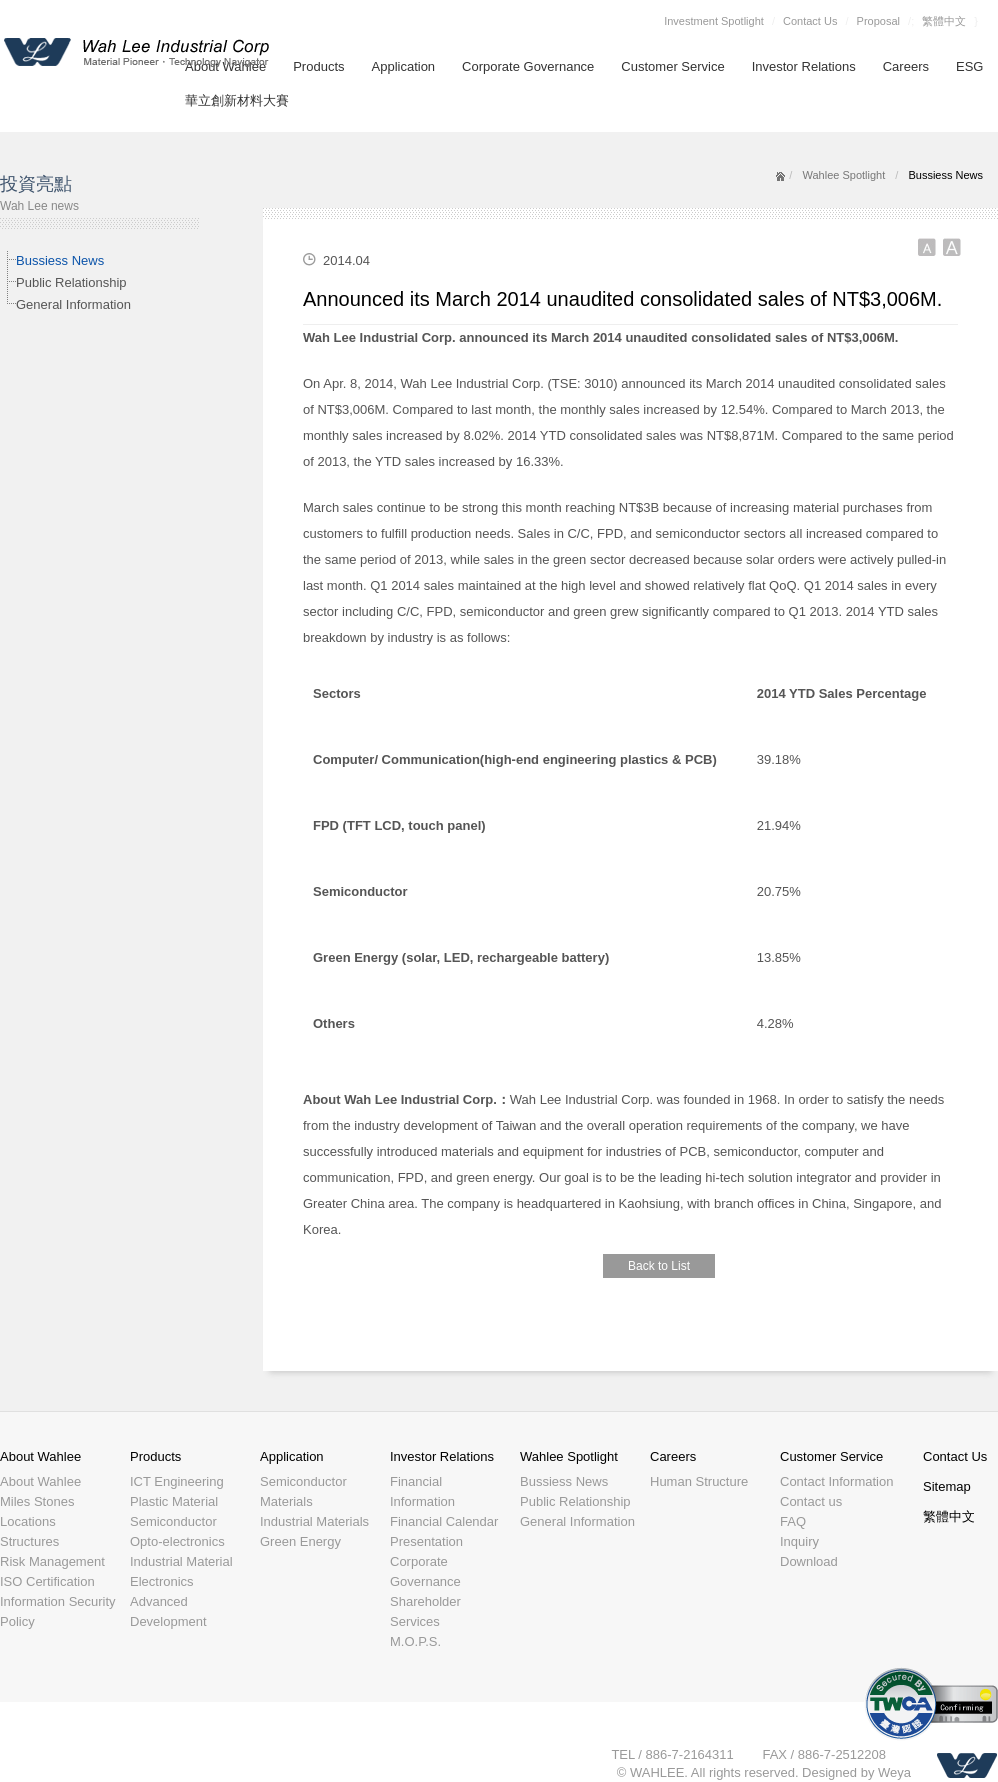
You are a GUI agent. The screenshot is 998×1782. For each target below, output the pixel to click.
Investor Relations (804, 66)
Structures (29, 1541)
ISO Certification (47, 1581)
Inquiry (799, 1541)
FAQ (793, 1521)
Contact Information (836, 1481)
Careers (906, 66)
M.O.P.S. (415, 1641)
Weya (894, 1772)
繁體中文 (944, 21)
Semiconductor (173, 1521)
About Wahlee (40, 1456)
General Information (73, 304)
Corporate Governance (528, 66)
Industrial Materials (314, 1521)
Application (404, 66)
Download (809, 1561)
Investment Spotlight (714, 21)
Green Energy (300, 1541)
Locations (28, 1521)
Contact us (811, 1501)
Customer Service (672, 66)
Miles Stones (37, 1501)
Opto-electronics (177, 1541)
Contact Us (810, 21)
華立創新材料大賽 (237, 100)
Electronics (162, 1581)
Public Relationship (71, 282)
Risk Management (52, 1561)
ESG (969, 66)
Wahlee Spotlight (843, 175)
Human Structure (699, 1481)
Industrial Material (181, 1561)
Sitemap (947, 1486)
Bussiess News (60, 260)
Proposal (878, 21)
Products (318, 66)
